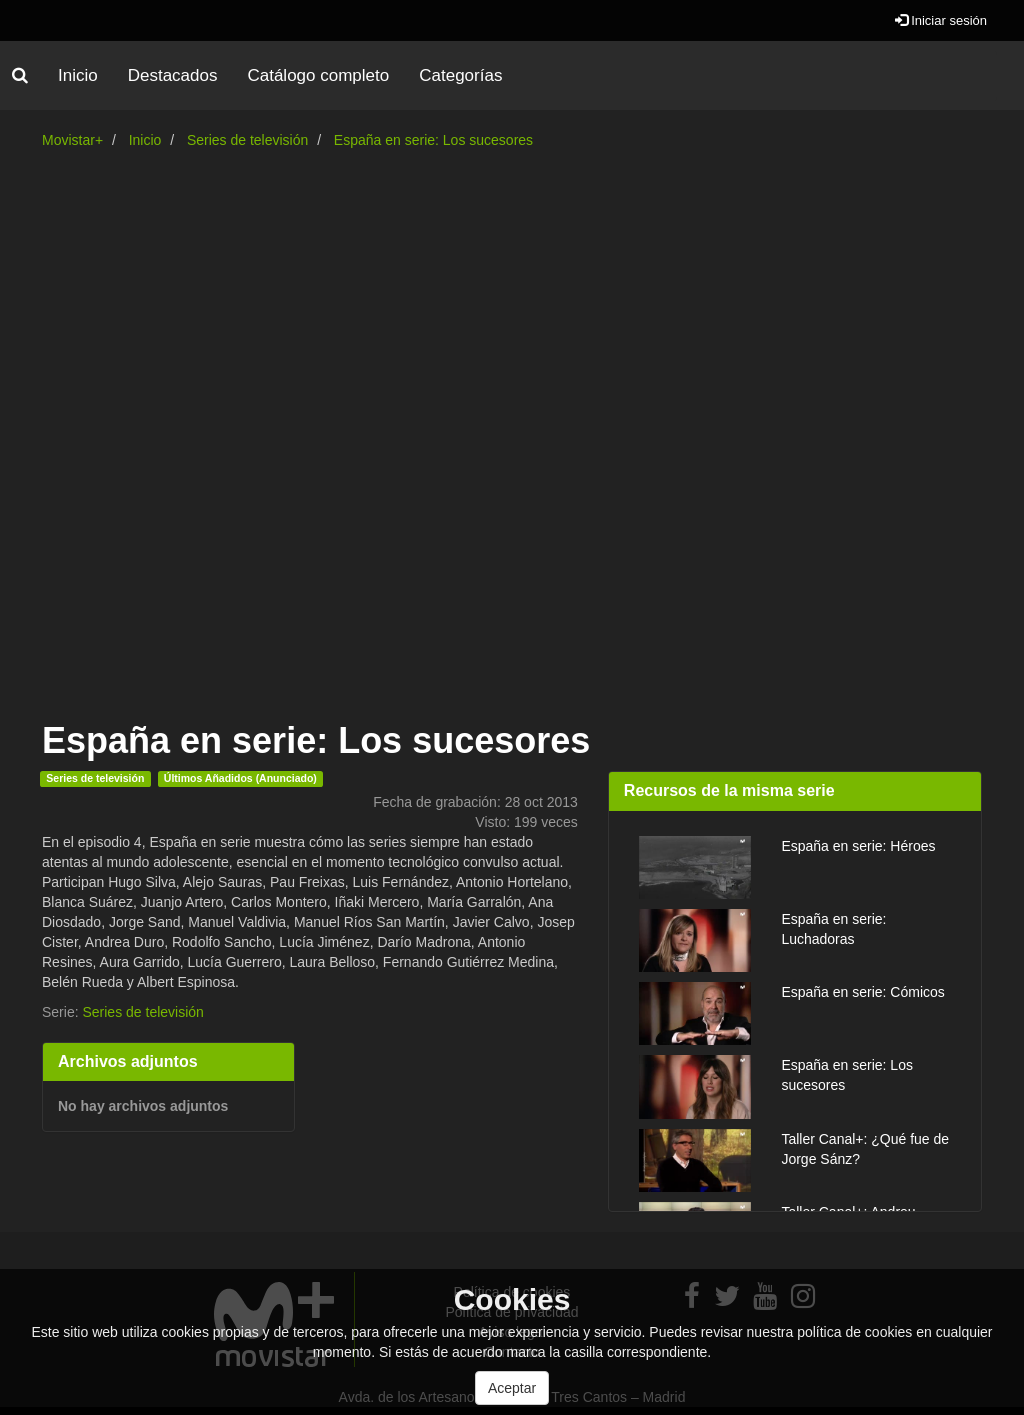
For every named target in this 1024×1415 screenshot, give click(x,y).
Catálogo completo (318, 75)
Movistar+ (72, 140)
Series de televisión (247, 140)
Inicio (78, 75)
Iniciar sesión (941, 20)
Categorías (460, 75)
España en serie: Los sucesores (433, 140)
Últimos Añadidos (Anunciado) (240, 778)
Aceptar (512, 1388)
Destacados (173, 75)
